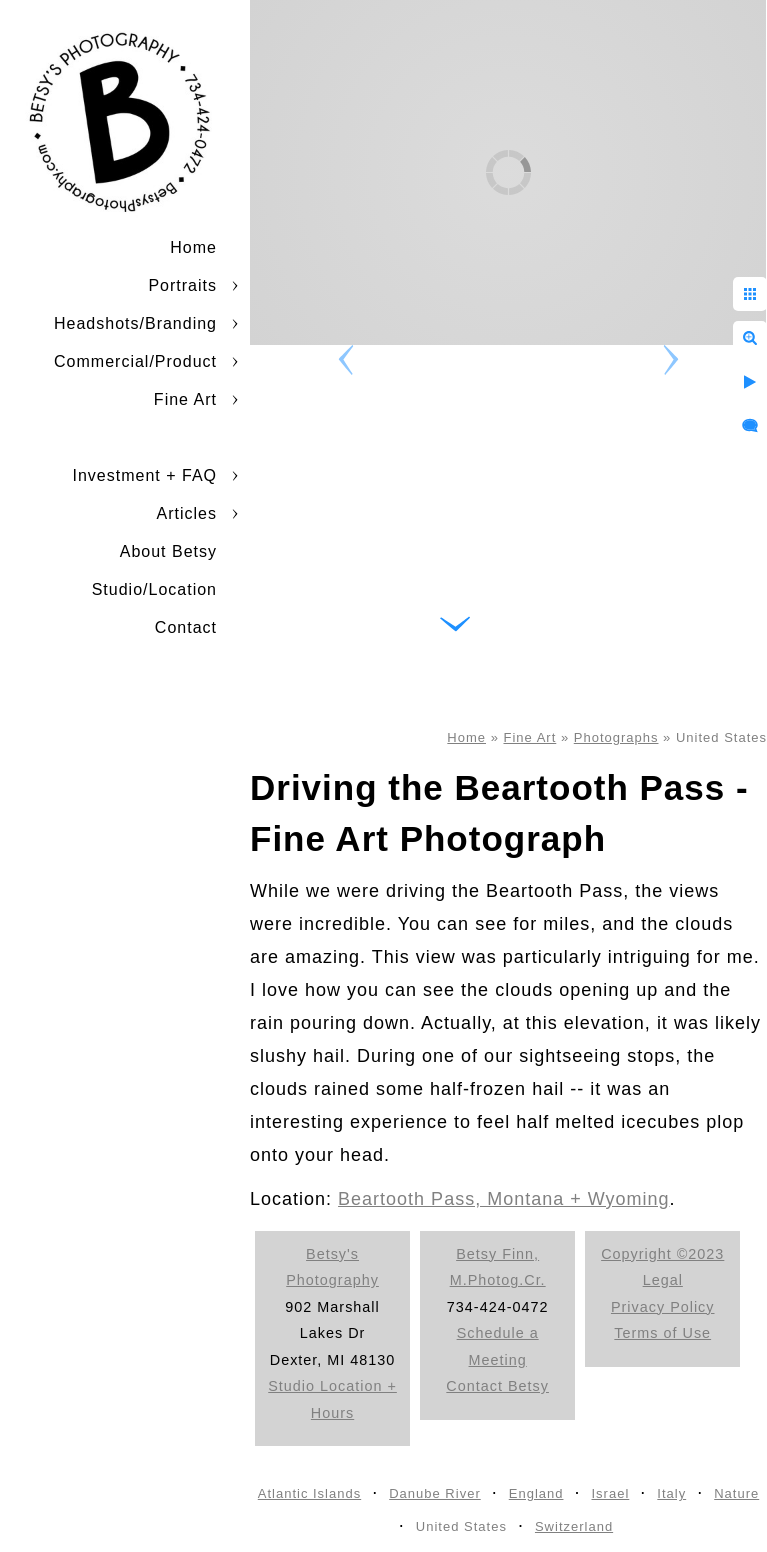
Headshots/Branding (135, 323)
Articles (187, 513)
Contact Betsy (497, 1386)
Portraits (182, 285)
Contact (186, 627)
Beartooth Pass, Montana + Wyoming (504, 1199)
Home (193, 247)
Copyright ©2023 (662, 1254)
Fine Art (185, 399)
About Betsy (168, 551)
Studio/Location (154, 589)
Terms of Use (662, 1333)
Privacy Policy (663, 1307)
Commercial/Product (135, 361)
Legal (663, 1280)
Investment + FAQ (145, 475)
